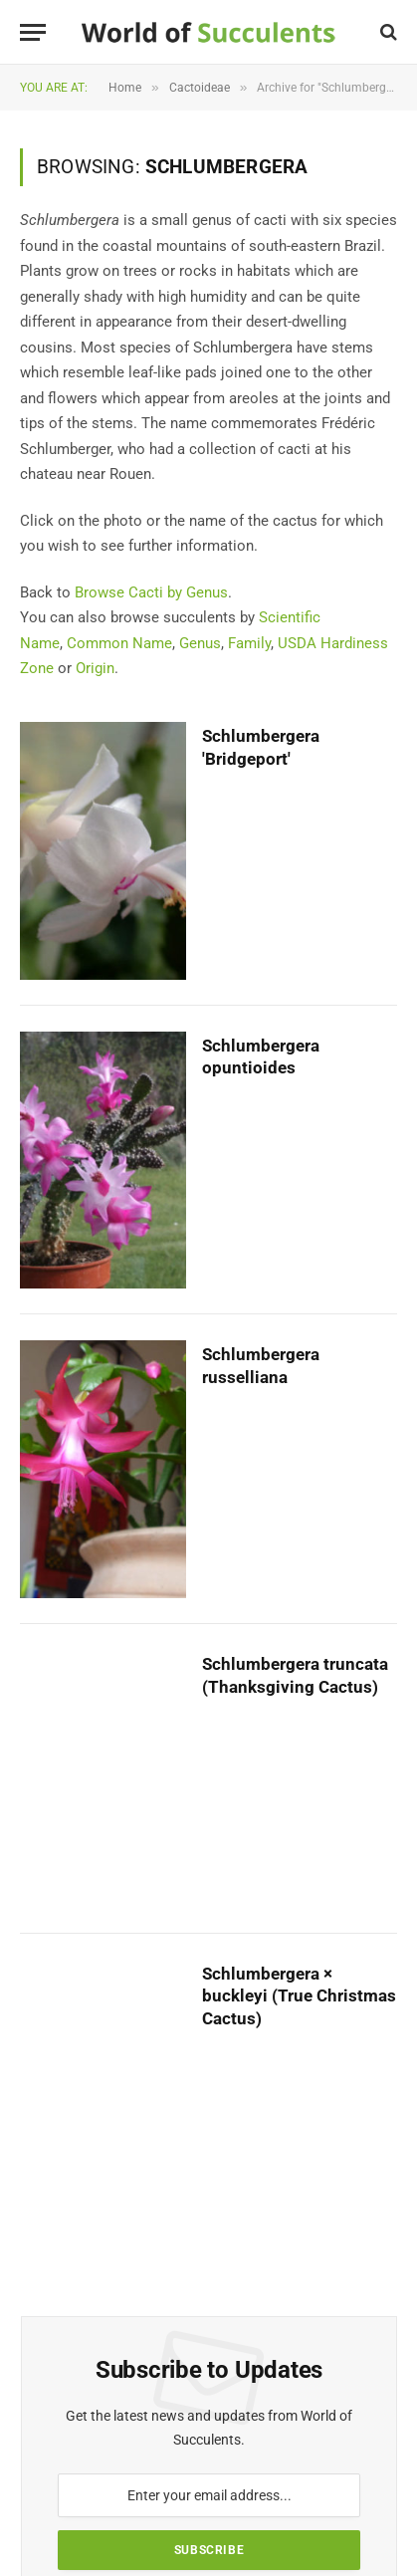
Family (249, 643)
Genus (200, 643)
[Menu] (33, 32)
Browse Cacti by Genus (151, 592)
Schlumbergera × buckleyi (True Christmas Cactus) (299, 1996)
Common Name (119, 643)
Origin (95, 668)
